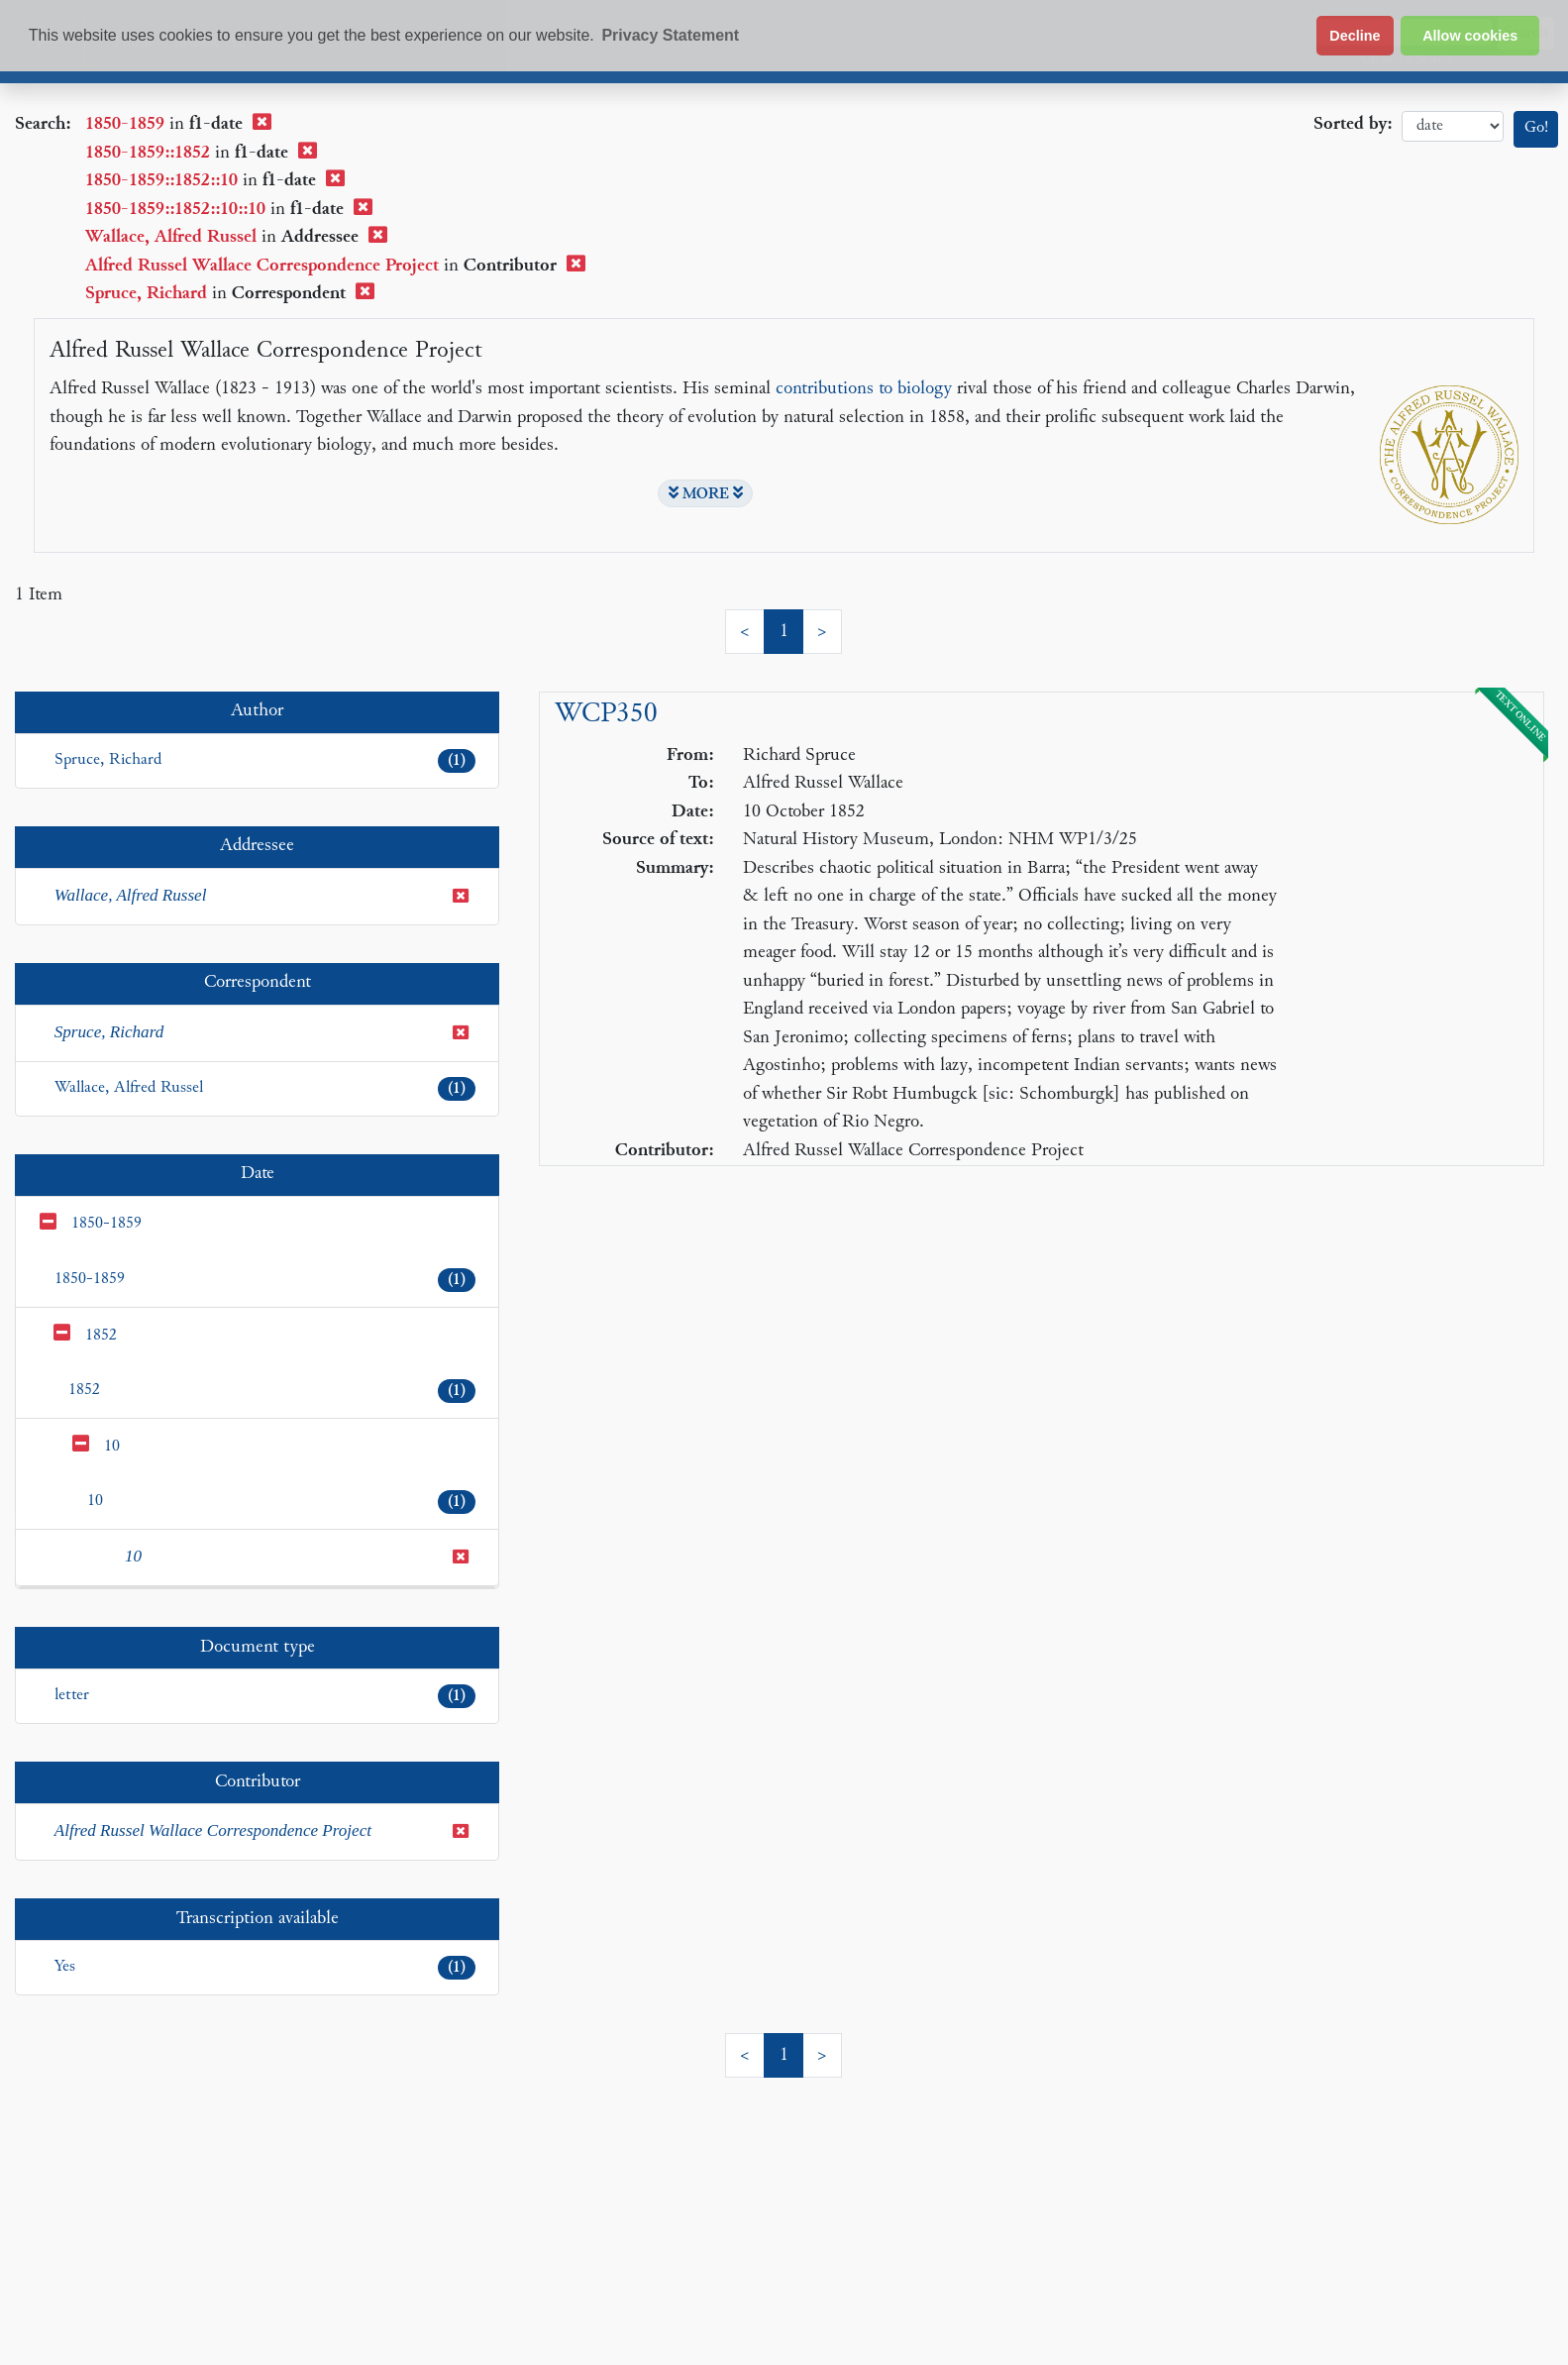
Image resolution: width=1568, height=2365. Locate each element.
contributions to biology (864, 388)
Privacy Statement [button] (670, 35)
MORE (706, 493)
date (1453, 126)
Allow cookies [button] (1469, 36)
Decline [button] (1354, 36)
